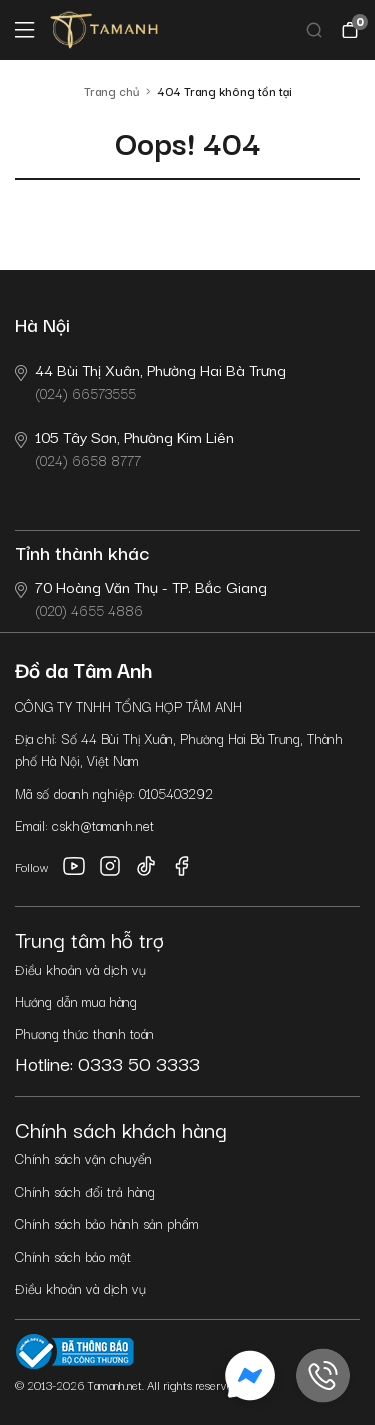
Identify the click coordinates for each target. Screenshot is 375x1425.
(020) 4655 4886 (141, 597)
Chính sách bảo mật (73, 1256)
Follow (32, 866)
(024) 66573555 (150, 380)
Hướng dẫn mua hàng (76, 1001)
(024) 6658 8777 (124, 447)
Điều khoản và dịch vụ (80, 969)
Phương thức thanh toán (84, 1033)
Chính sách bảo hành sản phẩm (107, 1223)
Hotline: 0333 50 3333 (107, 1063)
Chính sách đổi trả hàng (85, 1191)
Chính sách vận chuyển (83, 1158)
